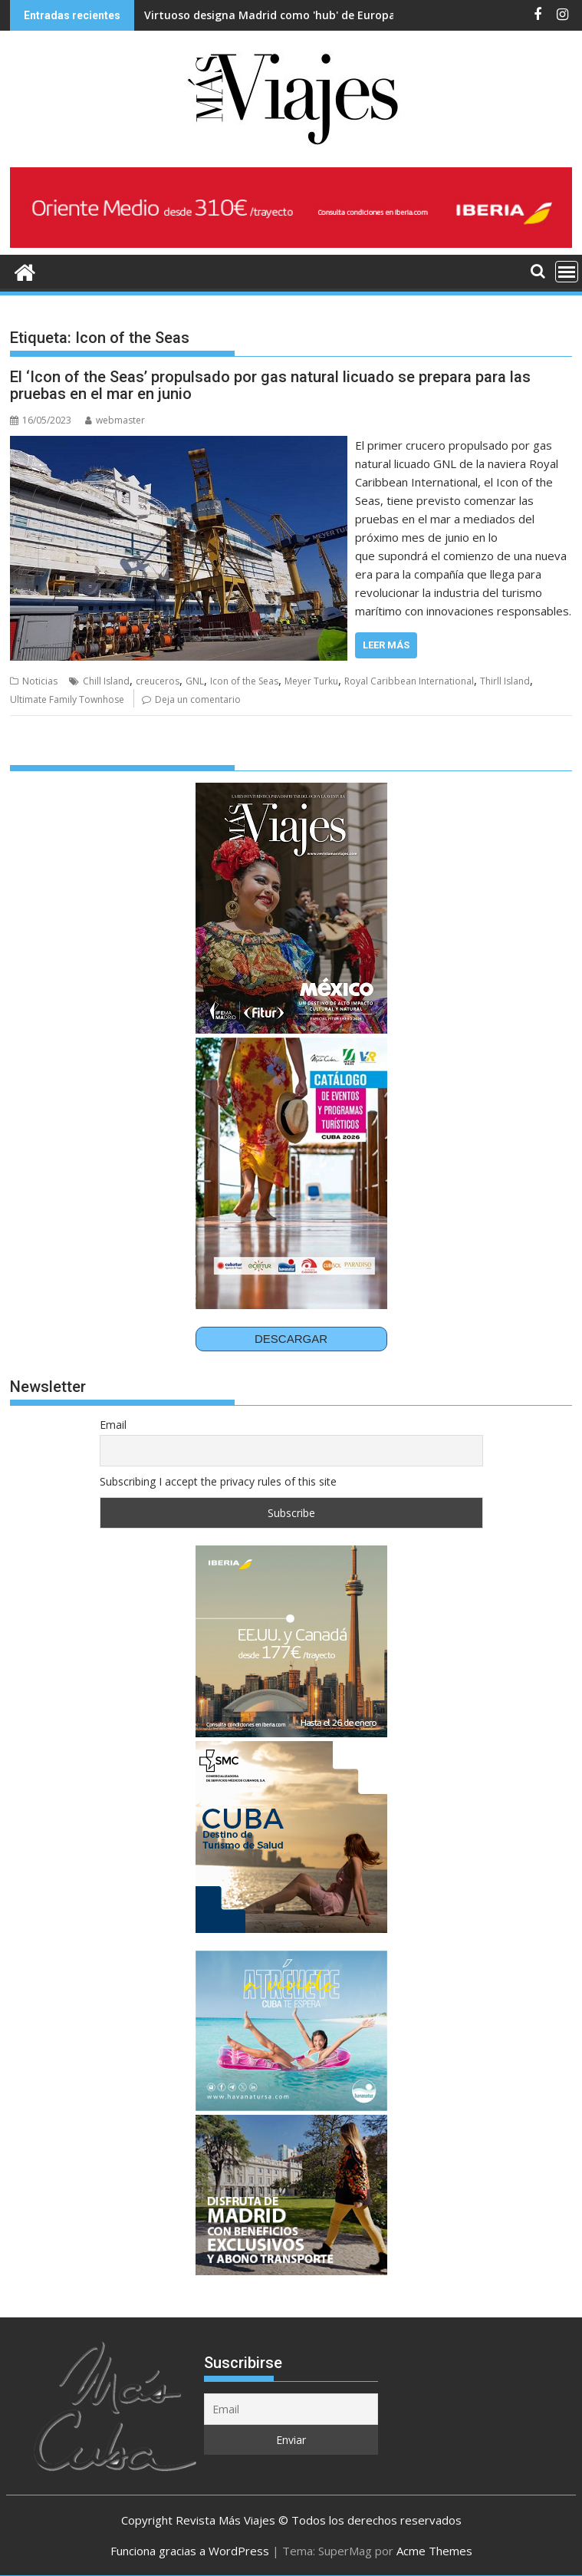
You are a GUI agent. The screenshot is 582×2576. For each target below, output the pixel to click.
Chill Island (106, 681)
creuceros (157, 681)
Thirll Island (505, 681)
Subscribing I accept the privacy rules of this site (218, 1481)
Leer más (386, 645)
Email (113, 1424)
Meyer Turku (311, 681)
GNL (195, 681)
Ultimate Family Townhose (67, 699)
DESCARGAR (291, 1338)
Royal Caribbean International (409, 681)
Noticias (40, 681)
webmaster (115, 420)
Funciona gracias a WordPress (189, 2550)
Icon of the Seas (244, 681)
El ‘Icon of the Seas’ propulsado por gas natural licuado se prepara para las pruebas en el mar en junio (270, 385)
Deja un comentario (198, 699)
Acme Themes (434, 2550)
